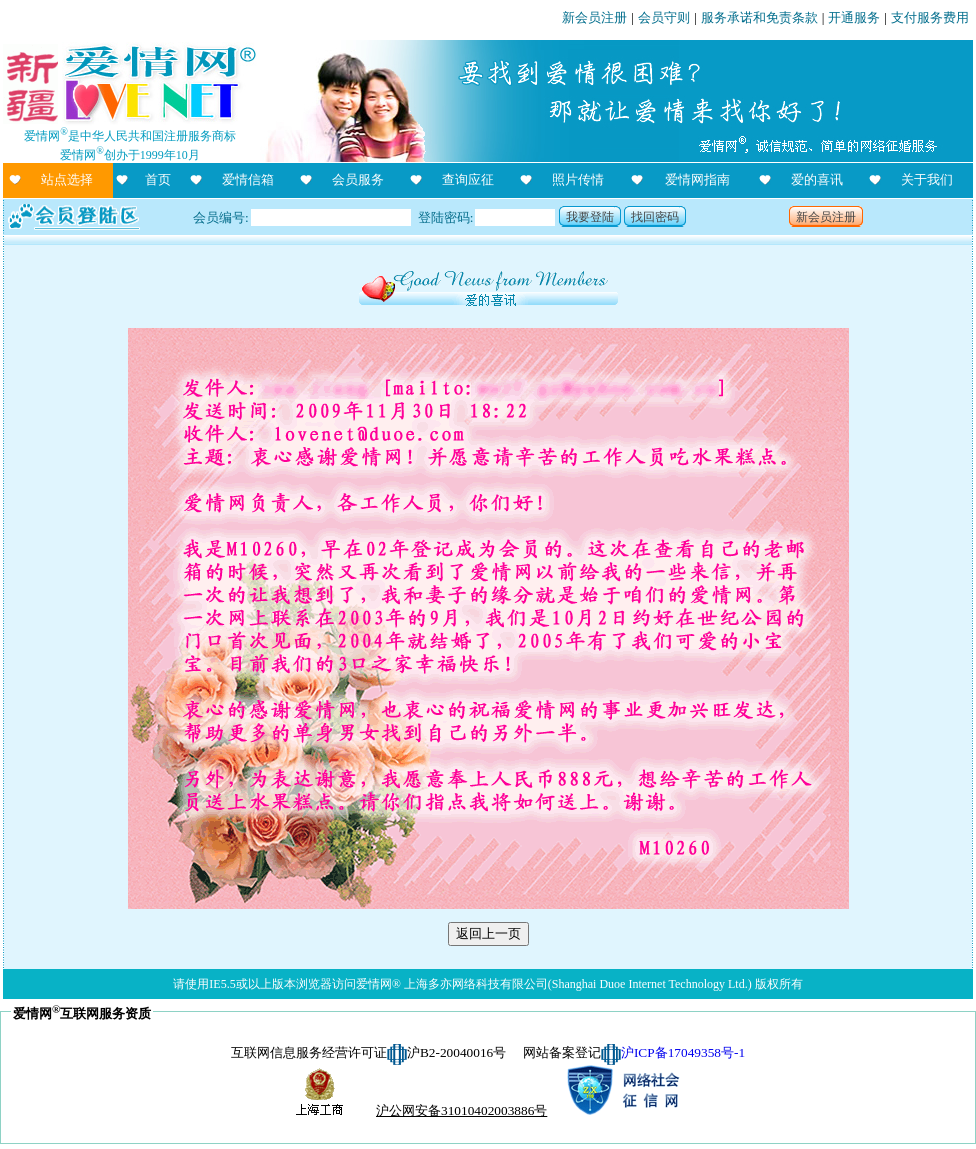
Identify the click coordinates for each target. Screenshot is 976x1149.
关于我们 (927, 179)
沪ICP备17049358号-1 (683, 1052)
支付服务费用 (930, 17)
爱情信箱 (248, 179)
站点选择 (67, 179)
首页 (158, 179)
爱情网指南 (697, 179)
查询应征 (468, 179)
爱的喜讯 (817, 179)
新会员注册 (594, 17)
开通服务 (854, 17)
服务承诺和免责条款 (759, 17)
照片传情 (578, 179)
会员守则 (664, 17)
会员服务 (358, 179)
